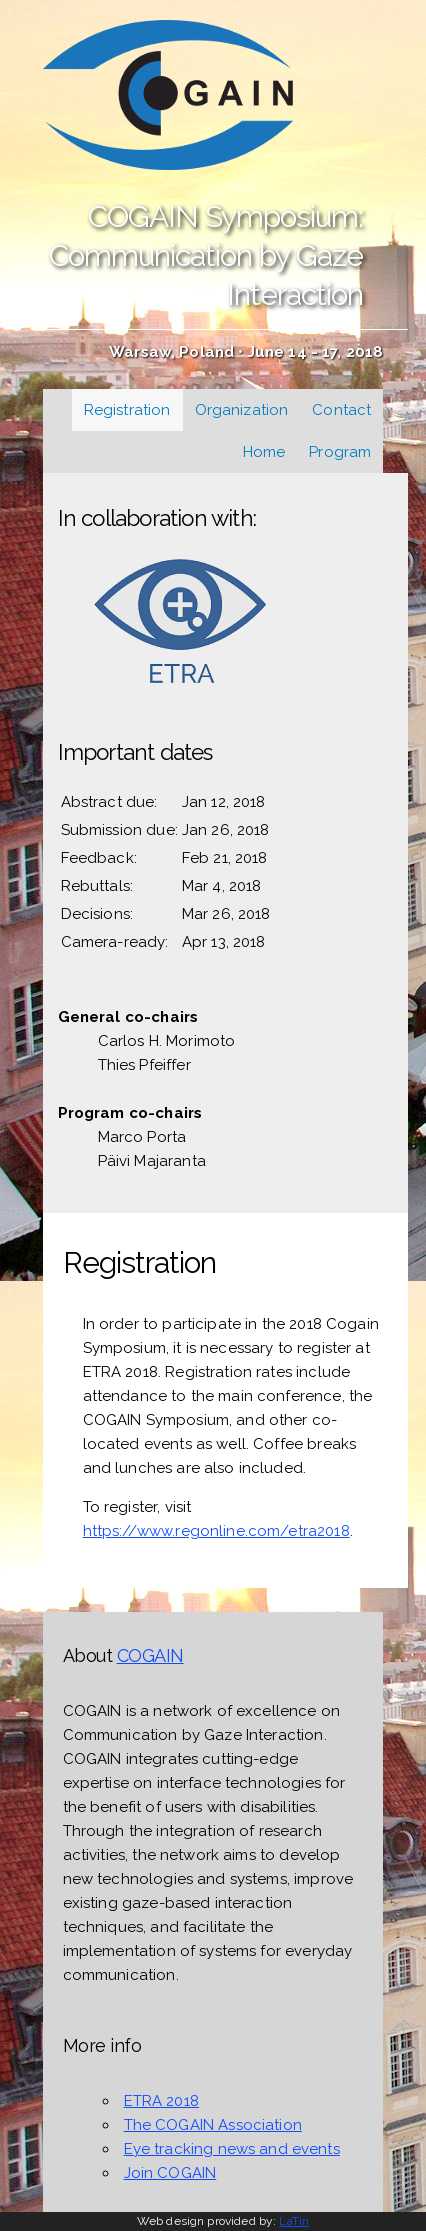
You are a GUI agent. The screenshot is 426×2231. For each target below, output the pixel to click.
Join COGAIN (170, 2173)
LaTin (294, 2221)
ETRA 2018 (161, 2101)
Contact (341, 410)
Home (264, 452)
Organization (242, 410)
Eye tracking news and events (232, 2149)
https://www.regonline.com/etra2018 (216, 1531)
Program (340, 452)
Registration (127, 410)
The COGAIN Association (213, 2125)
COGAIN (150, 1655)
